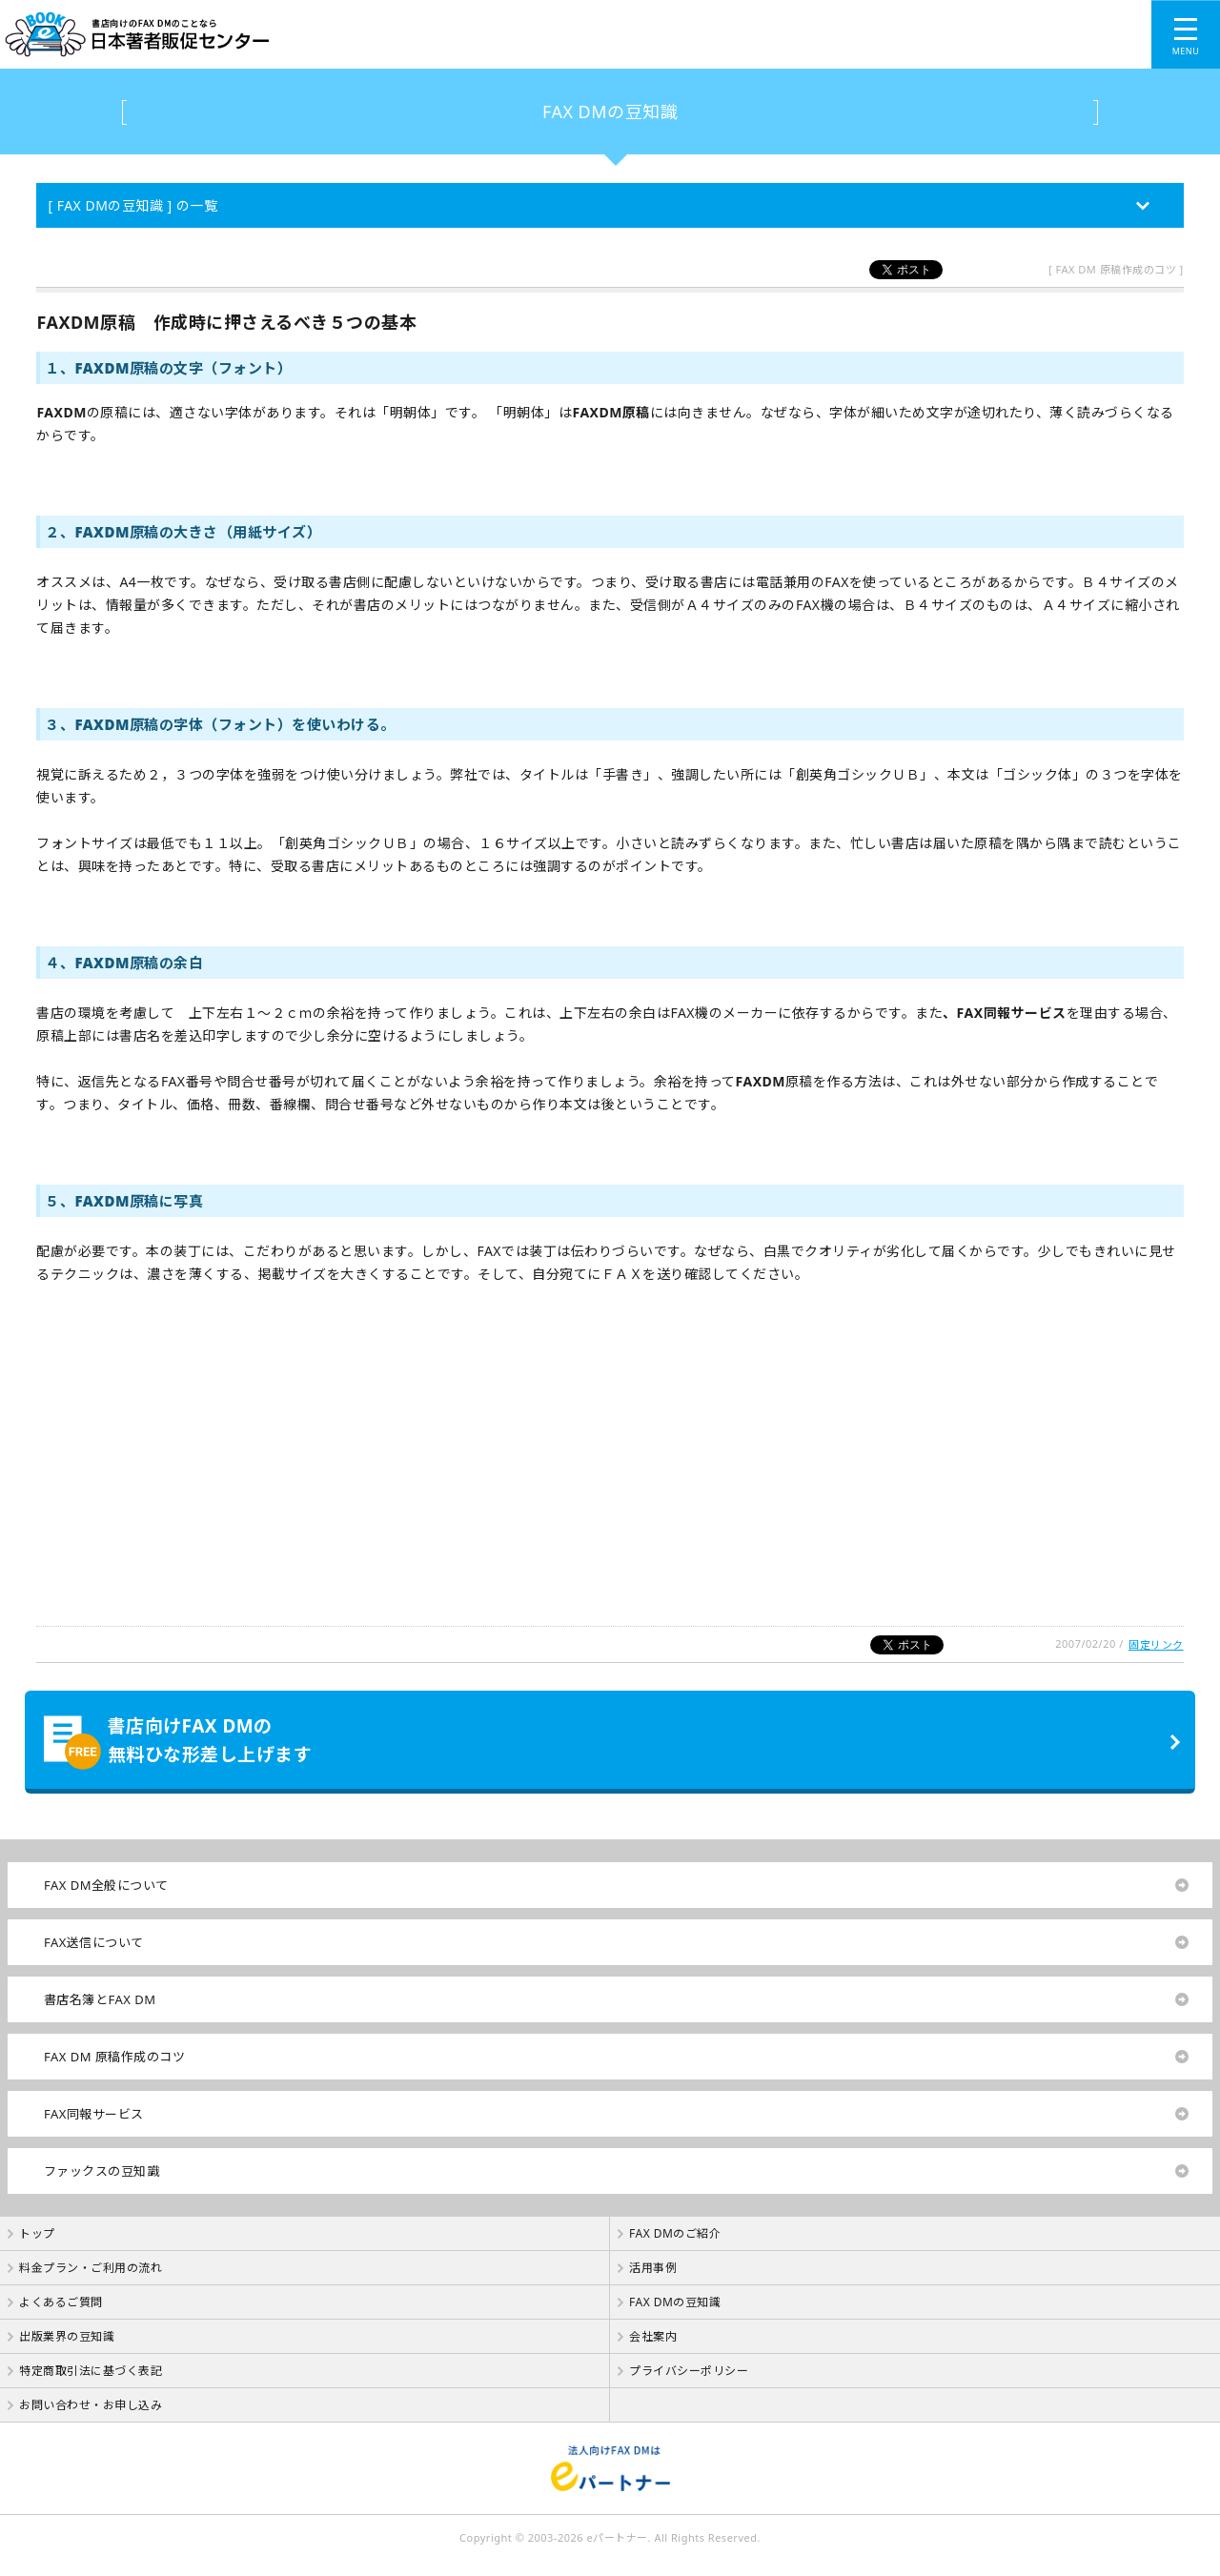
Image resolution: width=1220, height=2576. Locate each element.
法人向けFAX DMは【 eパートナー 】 (610, 2468)
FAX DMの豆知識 (610, 111)
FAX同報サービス (94, 2113)
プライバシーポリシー (688, 2371)
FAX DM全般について (106, 1885)
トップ (37, 2233)
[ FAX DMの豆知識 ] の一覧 (132, 205)
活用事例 (653, 2268)
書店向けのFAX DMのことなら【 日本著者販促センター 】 (432, 34)
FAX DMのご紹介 (675, 2233)
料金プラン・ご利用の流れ (90, 2268)
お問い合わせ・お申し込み (90, 2405)
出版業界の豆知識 (66, 2336)
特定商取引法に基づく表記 (90, 2371)
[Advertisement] (572, 1464)
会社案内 (653, 2336)
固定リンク (1156, 1644)
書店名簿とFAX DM (100, 1999)
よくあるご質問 (61, 2302)
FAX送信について (94, 1942)
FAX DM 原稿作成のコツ (114, 2056)
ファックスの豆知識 (102, 2171)
